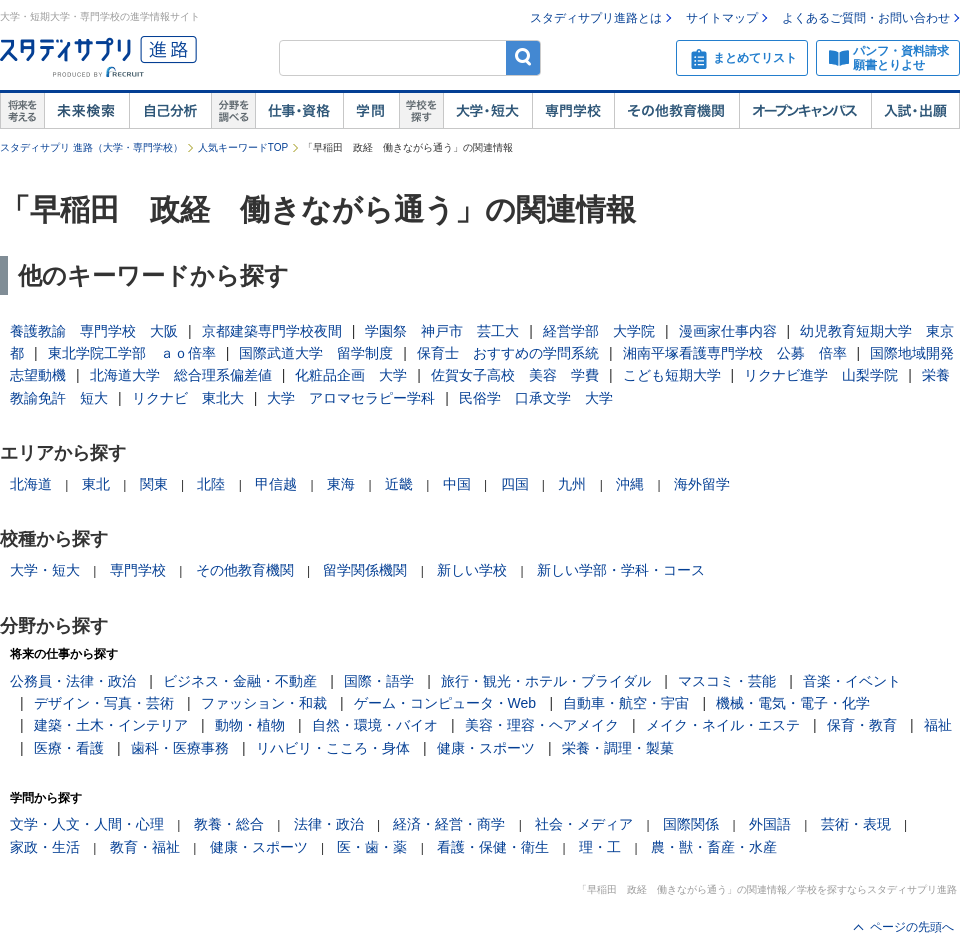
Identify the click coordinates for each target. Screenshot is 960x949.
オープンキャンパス (805, 111)
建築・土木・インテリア (111, 725)
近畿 (399, 484)
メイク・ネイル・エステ (723, 725)
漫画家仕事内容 (728, 331)
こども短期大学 (672, 375)
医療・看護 (69, 748)
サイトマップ (722, 18)
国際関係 (691, 824)
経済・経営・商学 (449, 824)
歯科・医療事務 (180, 748)
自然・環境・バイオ (375, 725)
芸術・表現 (856, 824)
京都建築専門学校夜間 (272, 331)
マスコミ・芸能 (727, 681)
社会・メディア (584, 824)
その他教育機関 (676, 111)
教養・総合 (229, 824)
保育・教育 (862, 725)
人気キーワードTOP (243, 147)
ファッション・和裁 (264, 703)
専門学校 (573, 111)
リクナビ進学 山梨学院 (821, 375)
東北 (96, 484)
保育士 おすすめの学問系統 (508, 353)
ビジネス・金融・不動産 (240, 681)
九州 (572, 484)
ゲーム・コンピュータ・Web (445, 703)
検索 (523, 57)
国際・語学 (379, 681)
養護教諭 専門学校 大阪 (94, 331)
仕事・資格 (299, 111)
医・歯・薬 (372, 847)
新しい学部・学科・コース (621, 570)
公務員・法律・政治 (73, 681)
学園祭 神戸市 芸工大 (442, 331)
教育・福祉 (145, 847)
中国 (457, 484)
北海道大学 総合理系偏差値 (181, 375)
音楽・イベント (852, 681)
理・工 (600, 847)
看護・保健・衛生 (493, 847)
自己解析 (170, 111)
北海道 (31, 484)
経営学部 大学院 (599, 331)
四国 (515, 484)
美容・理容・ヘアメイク (542, 725)
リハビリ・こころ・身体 (333, 748)
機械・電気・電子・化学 (793, 703)
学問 (371, 111)
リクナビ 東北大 (188, 398)
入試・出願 (915, 111)
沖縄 (630, 484)
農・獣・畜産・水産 (714, 847)
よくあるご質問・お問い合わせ (866, 18)
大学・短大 (487, 111)
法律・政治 (329, 824)
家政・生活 (45, 847)
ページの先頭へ (912, 927)
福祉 (938, 725)
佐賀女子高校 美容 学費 (515, 375)
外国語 (770, 824)
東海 (341, 484)
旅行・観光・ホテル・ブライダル (546, 681)
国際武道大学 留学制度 (316, 353)
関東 (154, 484)
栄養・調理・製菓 (618, 748)
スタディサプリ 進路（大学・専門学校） (91, 147)
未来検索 (86, 111)
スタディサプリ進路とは (596, 18)
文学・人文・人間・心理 (87, 824)
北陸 (211, 484)
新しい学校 (472, 570)
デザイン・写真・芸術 (104, 703)
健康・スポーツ (486, 748)
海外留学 (702, 484)
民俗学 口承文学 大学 (536, 398)
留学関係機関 (365, 570)
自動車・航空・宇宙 (626, 703)
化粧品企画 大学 (351, 375)
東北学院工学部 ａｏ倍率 (132, 353)
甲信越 (276, 484)
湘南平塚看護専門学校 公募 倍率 (735, 353)
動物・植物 (250, 725)
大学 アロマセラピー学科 (351, 398)
